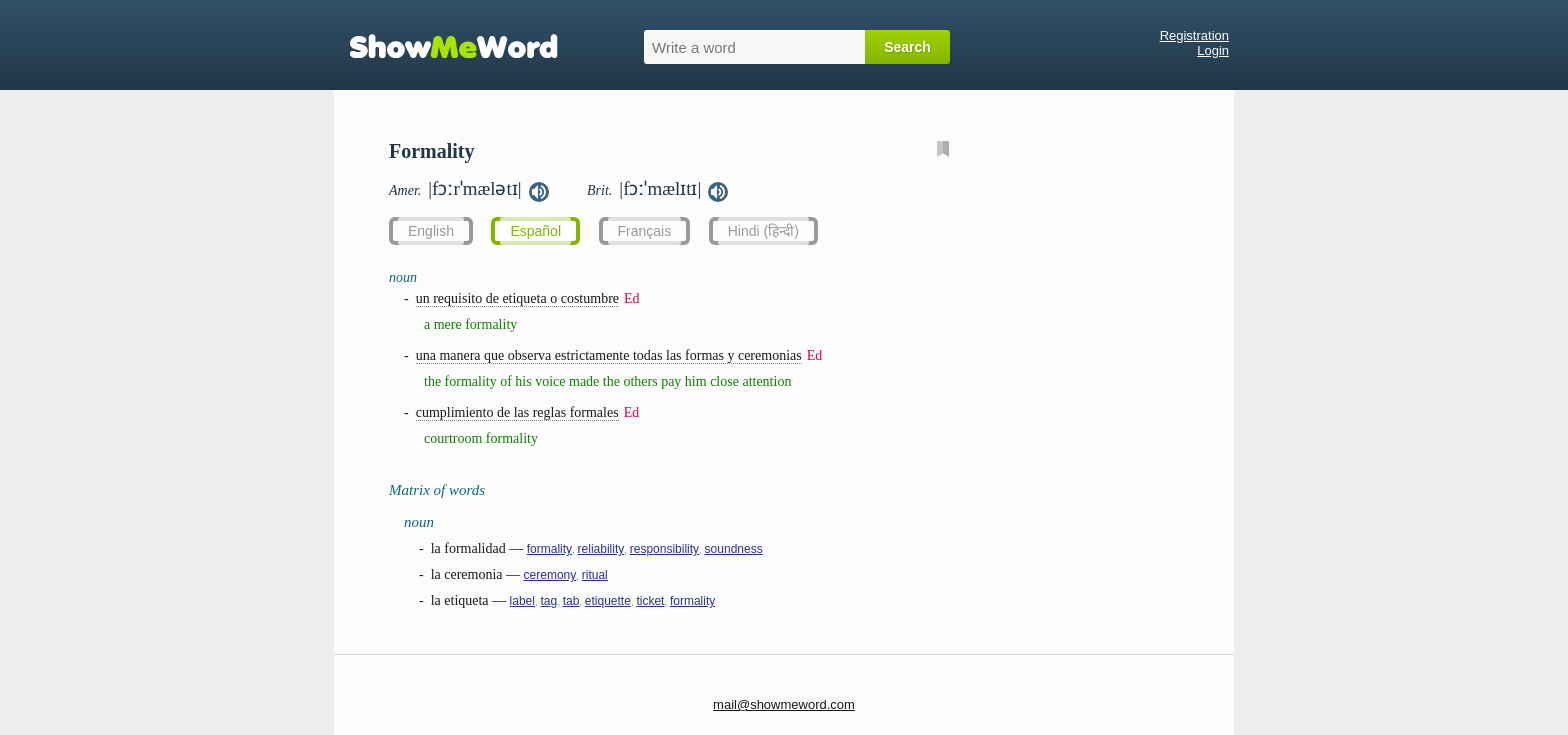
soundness (734, 549)
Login (1213, 50)
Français (645, 231)
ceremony (550, 575)
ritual (595, 575)
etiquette (608, 601)
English (431, 231)
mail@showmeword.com (784, 704)
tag (548, 601)
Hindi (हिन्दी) (763, 231)
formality (549, 549)
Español (535, 231)
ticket (650, 601)
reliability (601, 549)
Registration (1194, 35)
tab (571, 601)
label (522, 601)
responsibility (664, 549)
